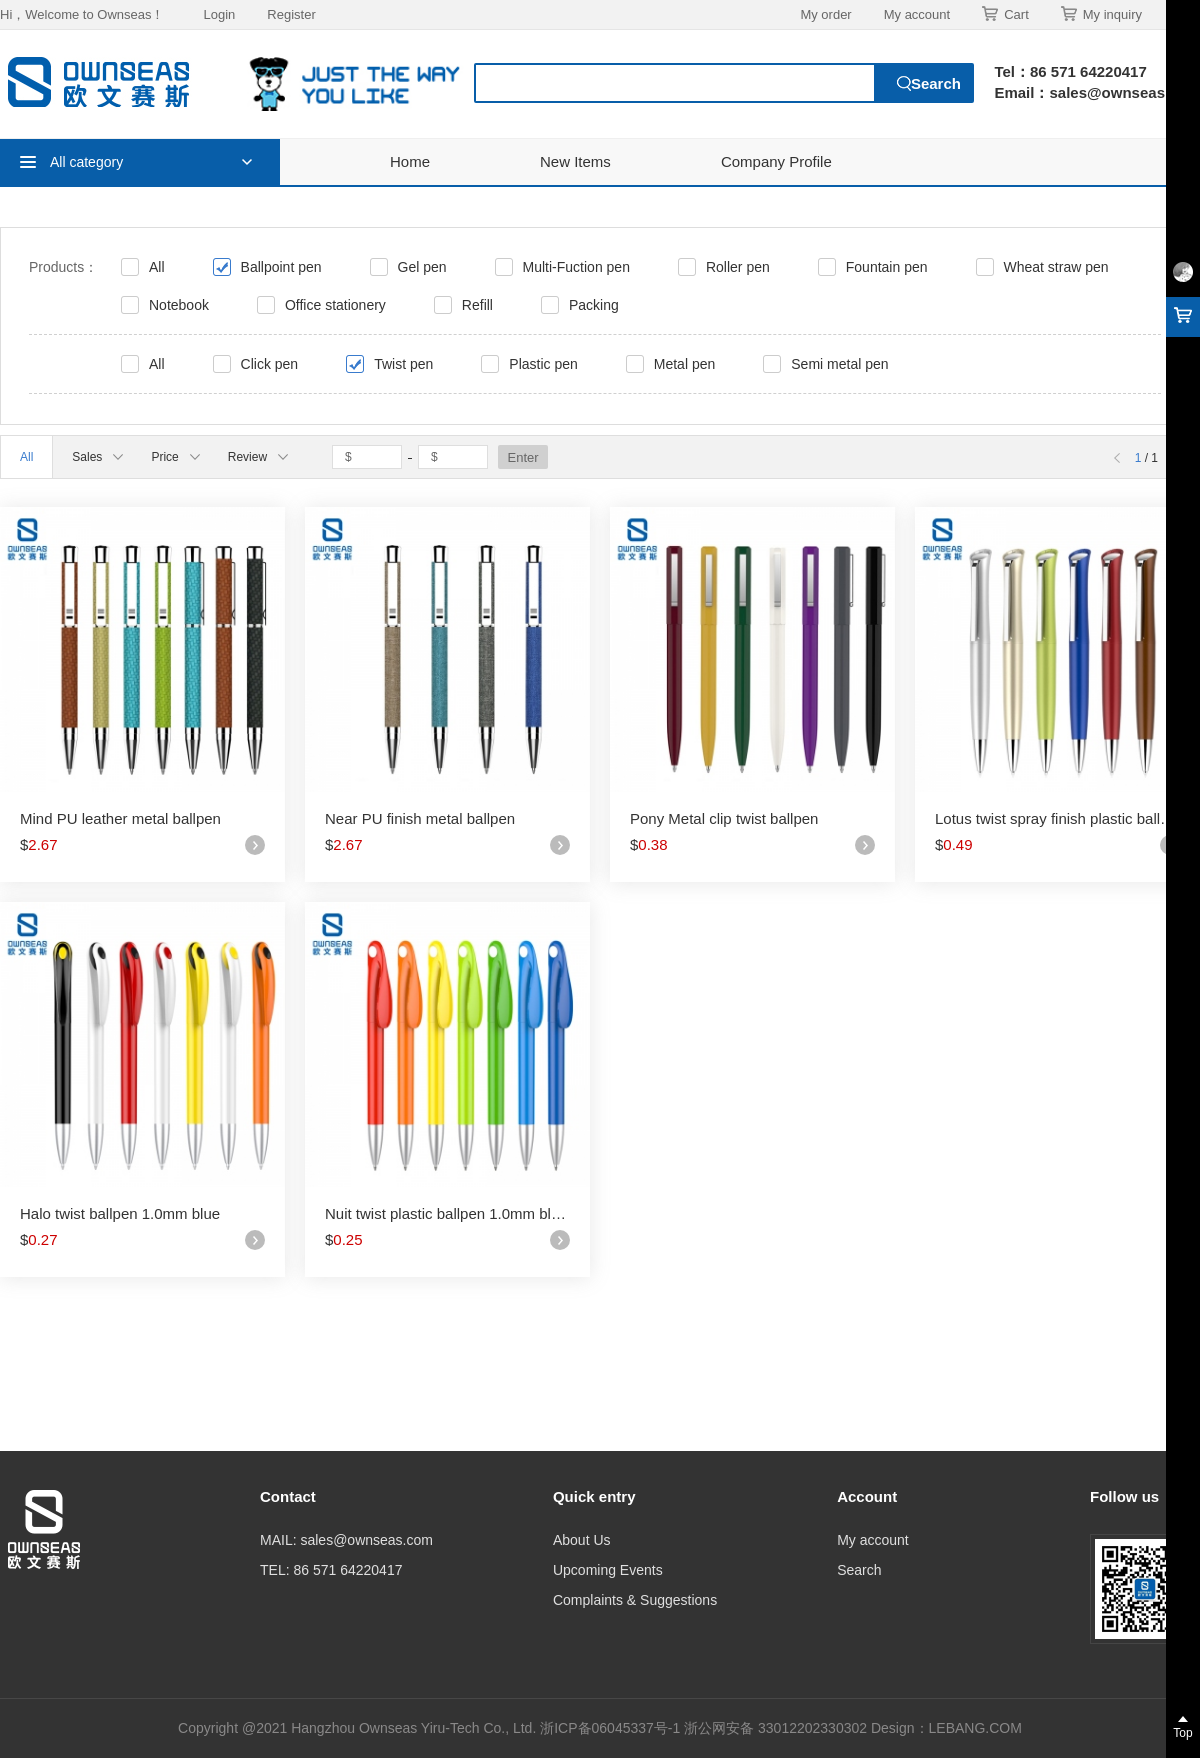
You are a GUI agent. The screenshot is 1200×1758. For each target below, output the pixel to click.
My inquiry (1101, 14)
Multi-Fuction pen (576, 267)
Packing (594, 305)
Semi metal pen (839, 364)
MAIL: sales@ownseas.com (346, 1540)
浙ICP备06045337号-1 (612, 1728)
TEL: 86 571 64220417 (331, 1570)
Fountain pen (887, 267)
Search (859, 1570)
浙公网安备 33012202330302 (775, 1728)
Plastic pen (543, 364)
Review (258, 457)
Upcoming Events (608, 1570)
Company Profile (776, 161)
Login (219, 14)
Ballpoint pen (281, 267)
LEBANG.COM (975, 1728)
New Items (575, 161)
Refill (477, 305)
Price (175, 457)
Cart (1005, 14)
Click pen (270, 364)
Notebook (179, 305)
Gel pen (422, 267)
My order (825, 14)
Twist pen (403, 364)
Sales (97, 457)
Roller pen (738, 267)
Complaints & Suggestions (635, 1600)
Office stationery (335, 305)
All (157, 267)
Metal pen (684, 364)
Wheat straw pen (1056, 267)
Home (410, 161)
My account (917, 14)
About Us (582, 1540)
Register (291, 14)
